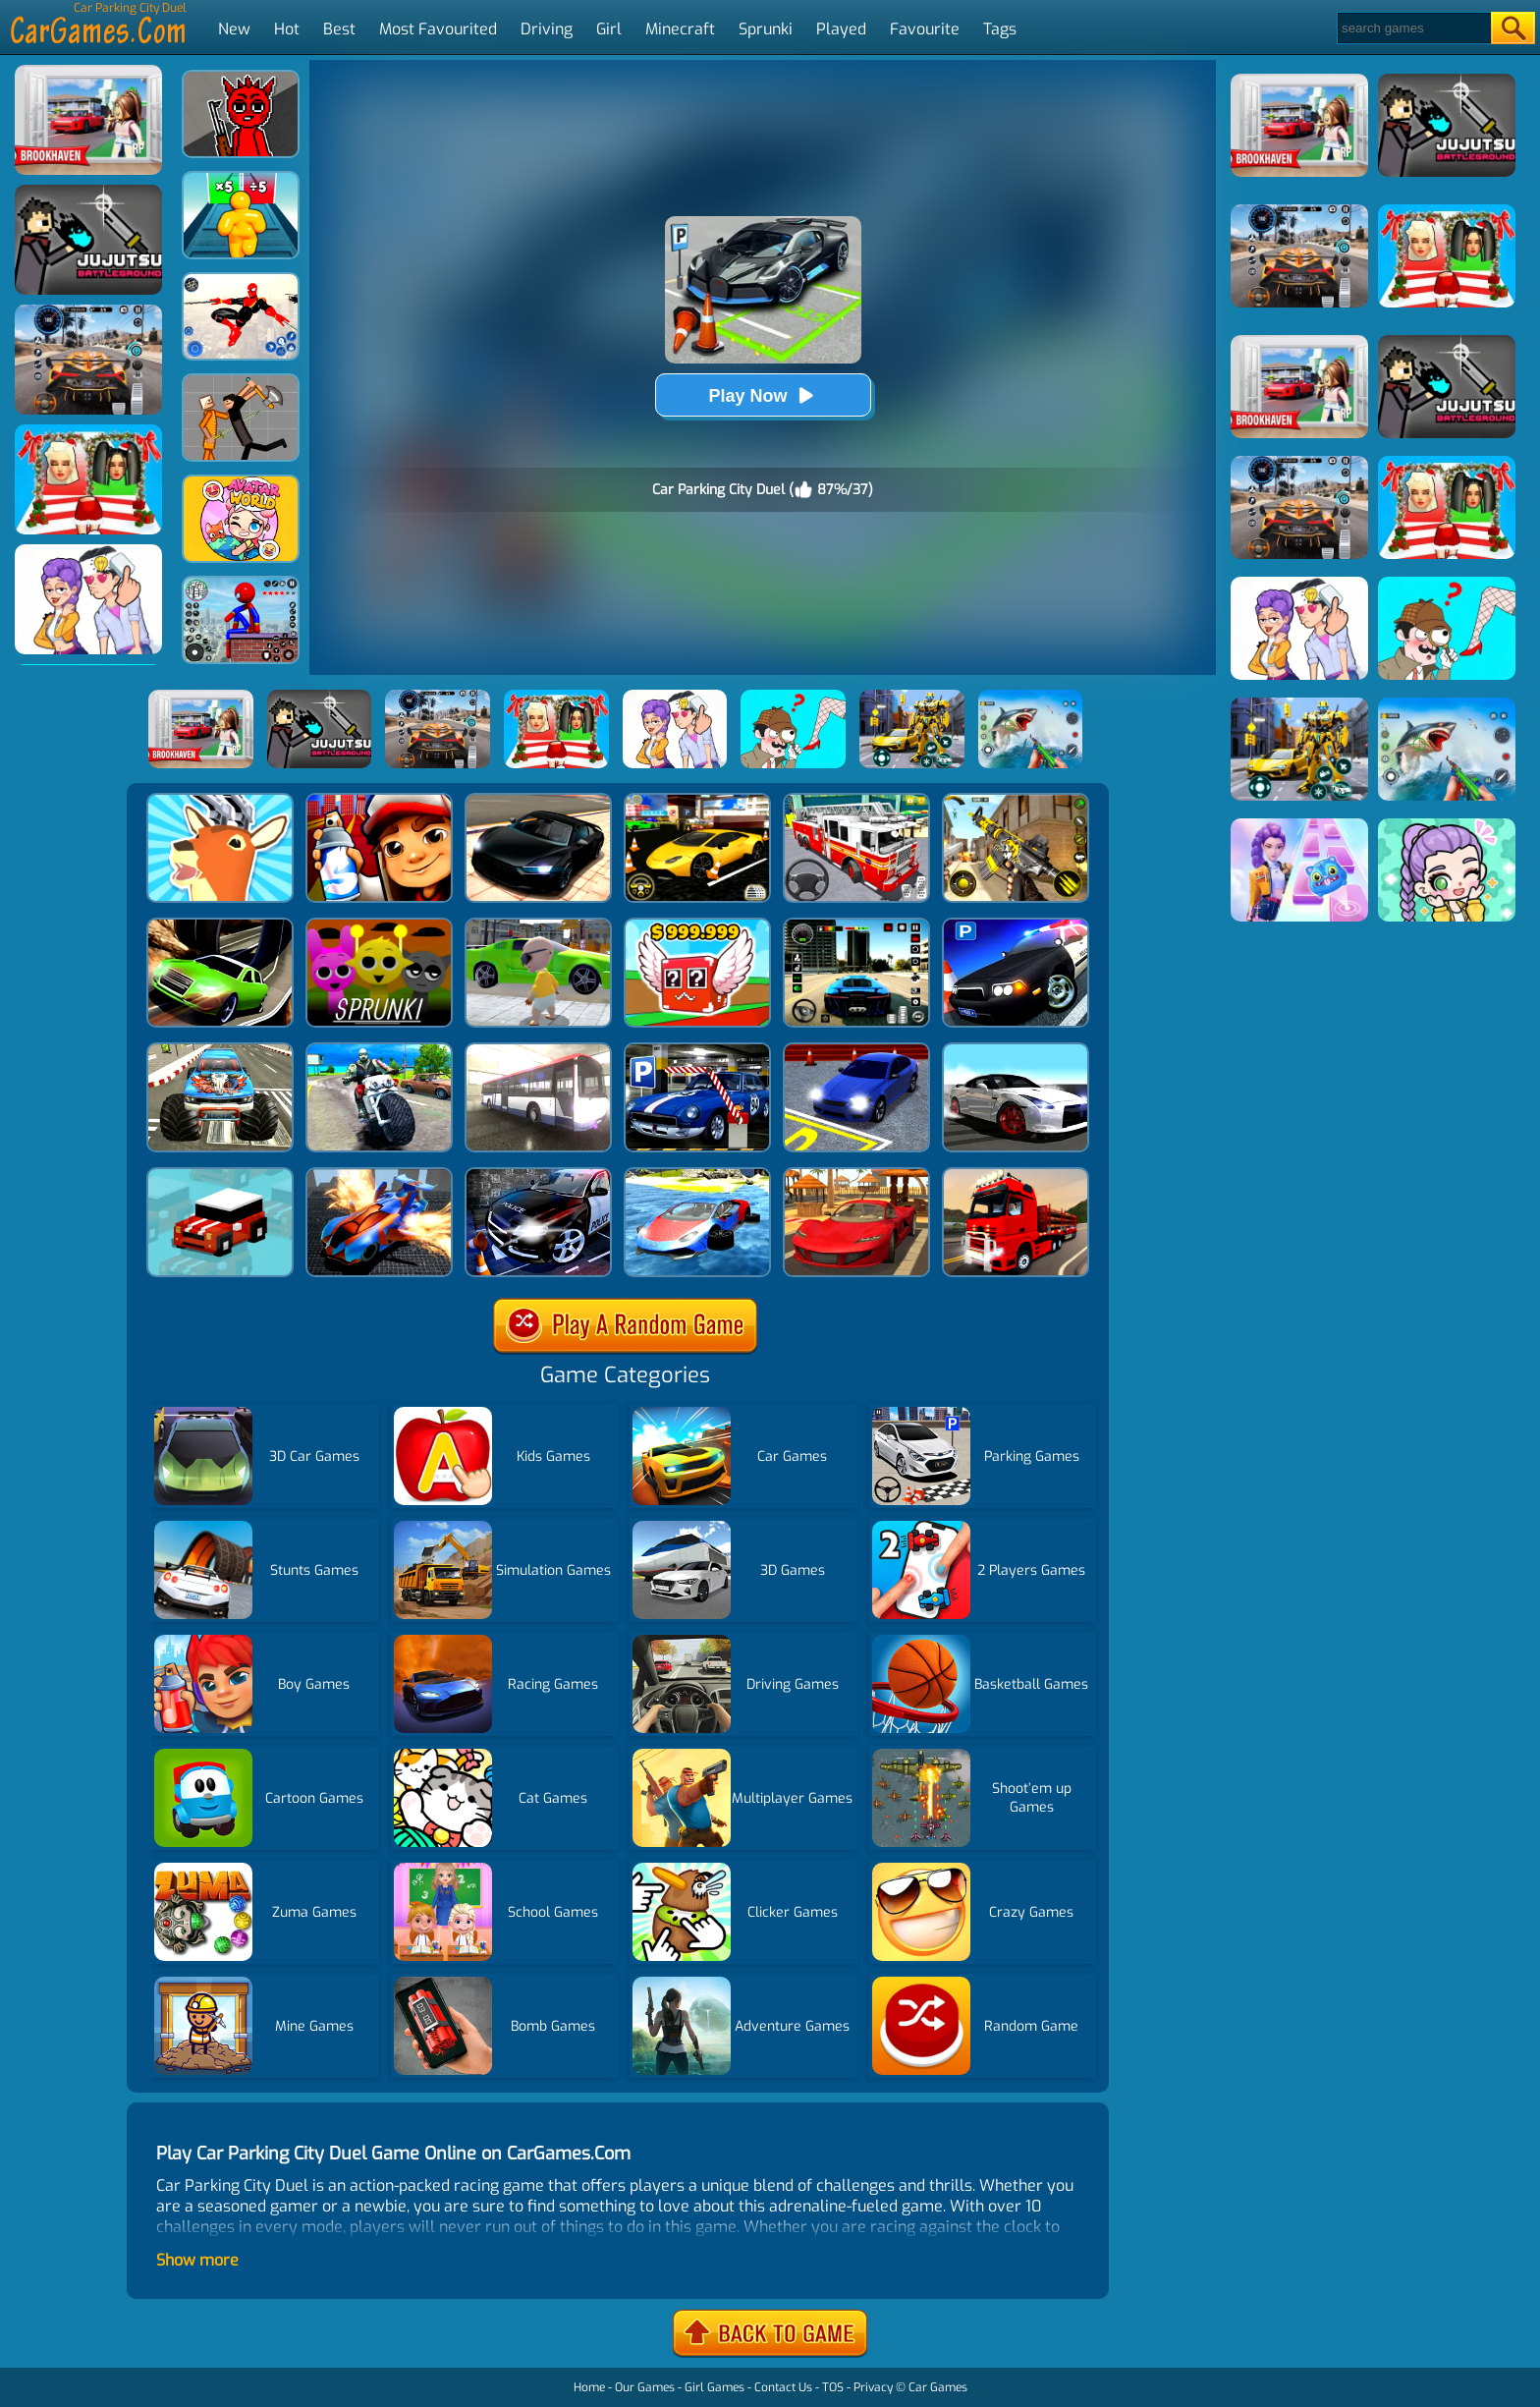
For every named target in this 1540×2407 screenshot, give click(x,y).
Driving (547, 29)
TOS (833, 2387)
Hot (287, 29)
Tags (1000, 29)
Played (841, 29)
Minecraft (680, 29)
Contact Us (783, 2387)
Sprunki (766, 29)
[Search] (1413, 28)
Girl (609, 29)
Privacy (873, 2387)
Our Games (645, 2387)
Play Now (762, 395)
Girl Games (714, 2387)
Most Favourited (438, 29)
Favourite (925, 29)
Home (589, 2387)
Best (339, 29)
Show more (197, 2260)
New (234, 29)
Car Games (937, 2387)
